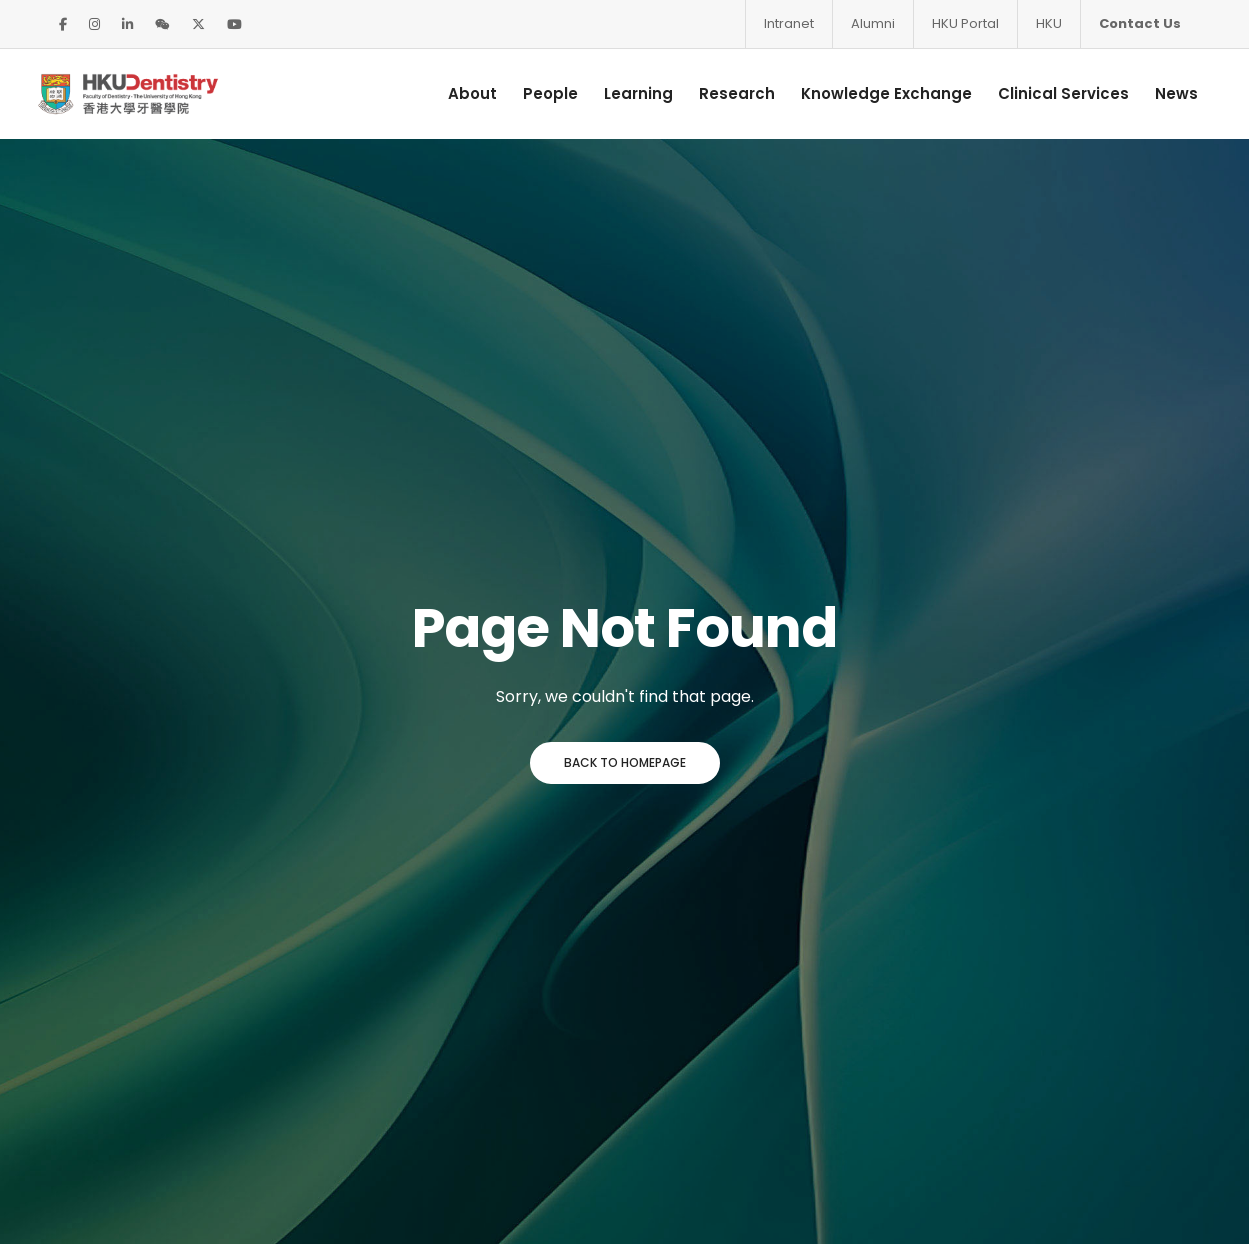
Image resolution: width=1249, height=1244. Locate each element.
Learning (626, 93)
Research (725, 93)
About (460, 93)
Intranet (789, 23)
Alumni (873, 23)
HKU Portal (965, 23)
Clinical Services (1051, 93)
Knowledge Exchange (874, 93)
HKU (1049, 23)
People (538, 93)
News (1164, 93)
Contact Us (1140, 23)
